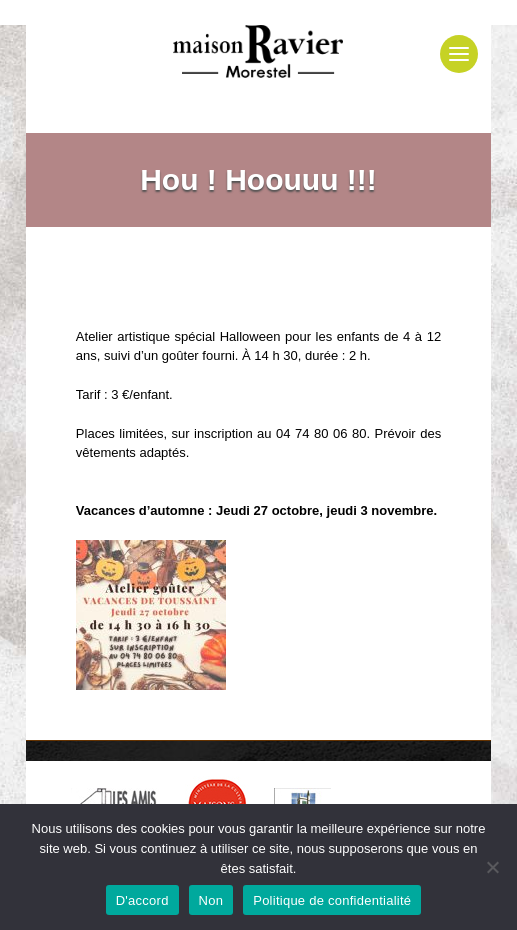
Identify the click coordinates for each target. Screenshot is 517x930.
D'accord (142, 900)
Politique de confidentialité (332, 900)
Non (211, 900)
